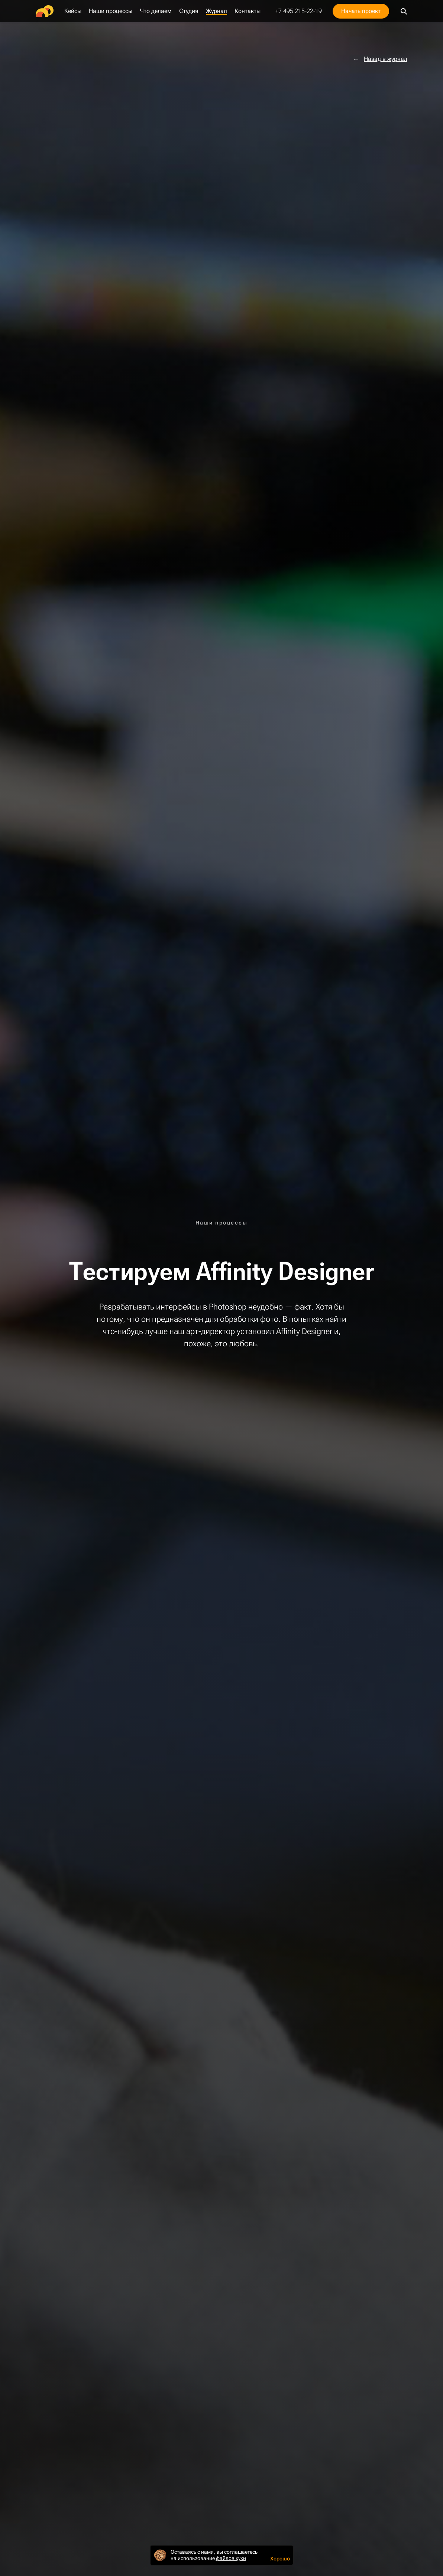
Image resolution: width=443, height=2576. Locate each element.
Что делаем (156, 11)
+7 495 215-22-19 (298, 11)
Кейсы (72, 11)
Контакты (248, 11)
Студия (188, 11)
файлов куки (231, 2558)
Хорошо (280, 2559)
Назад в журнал (385, 59)
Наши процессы (110, 11)
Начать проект (361, 10)
